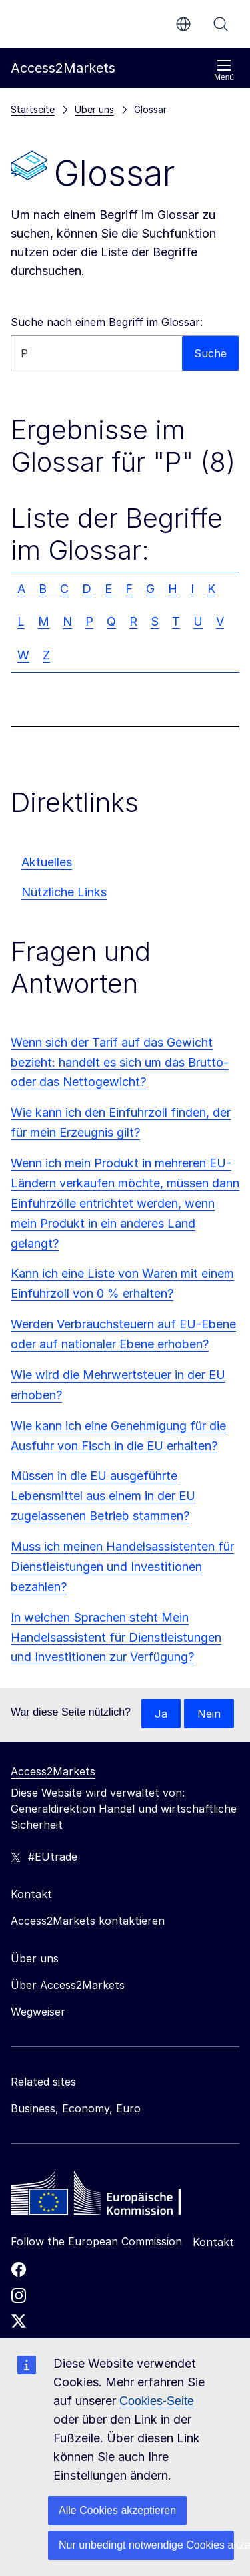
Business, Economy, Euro (76, 2108)
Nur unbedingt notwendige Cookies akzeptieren (146, 2545)
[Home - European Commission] (107, 2197)
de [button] (183, 24)
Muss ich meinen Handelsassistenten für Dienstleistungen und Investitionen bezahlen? (122, 1566)
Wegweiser (38, 2011)
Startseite (33, 109)
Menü (224, 70)
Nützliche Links (64, 892)
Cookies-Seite (156, 2401)
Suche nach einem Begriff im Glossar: (107, 322)
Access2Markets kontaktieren (88, 1920)
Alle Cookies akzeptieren (117, 2510)
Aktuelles (46, 862)
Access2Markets (53, 1771)
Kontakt (213, 2242)
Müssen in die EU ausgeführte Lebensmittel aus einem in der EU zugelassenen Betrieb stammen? (103, 1496)
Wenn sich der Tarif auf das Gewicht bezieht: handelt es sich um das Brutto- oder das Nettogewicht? (120, 1062)
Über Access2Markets (68, 1985)
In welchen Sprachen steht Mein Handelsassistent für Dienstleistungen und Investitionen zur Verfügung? (116, 1637)
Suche (221, 24)
